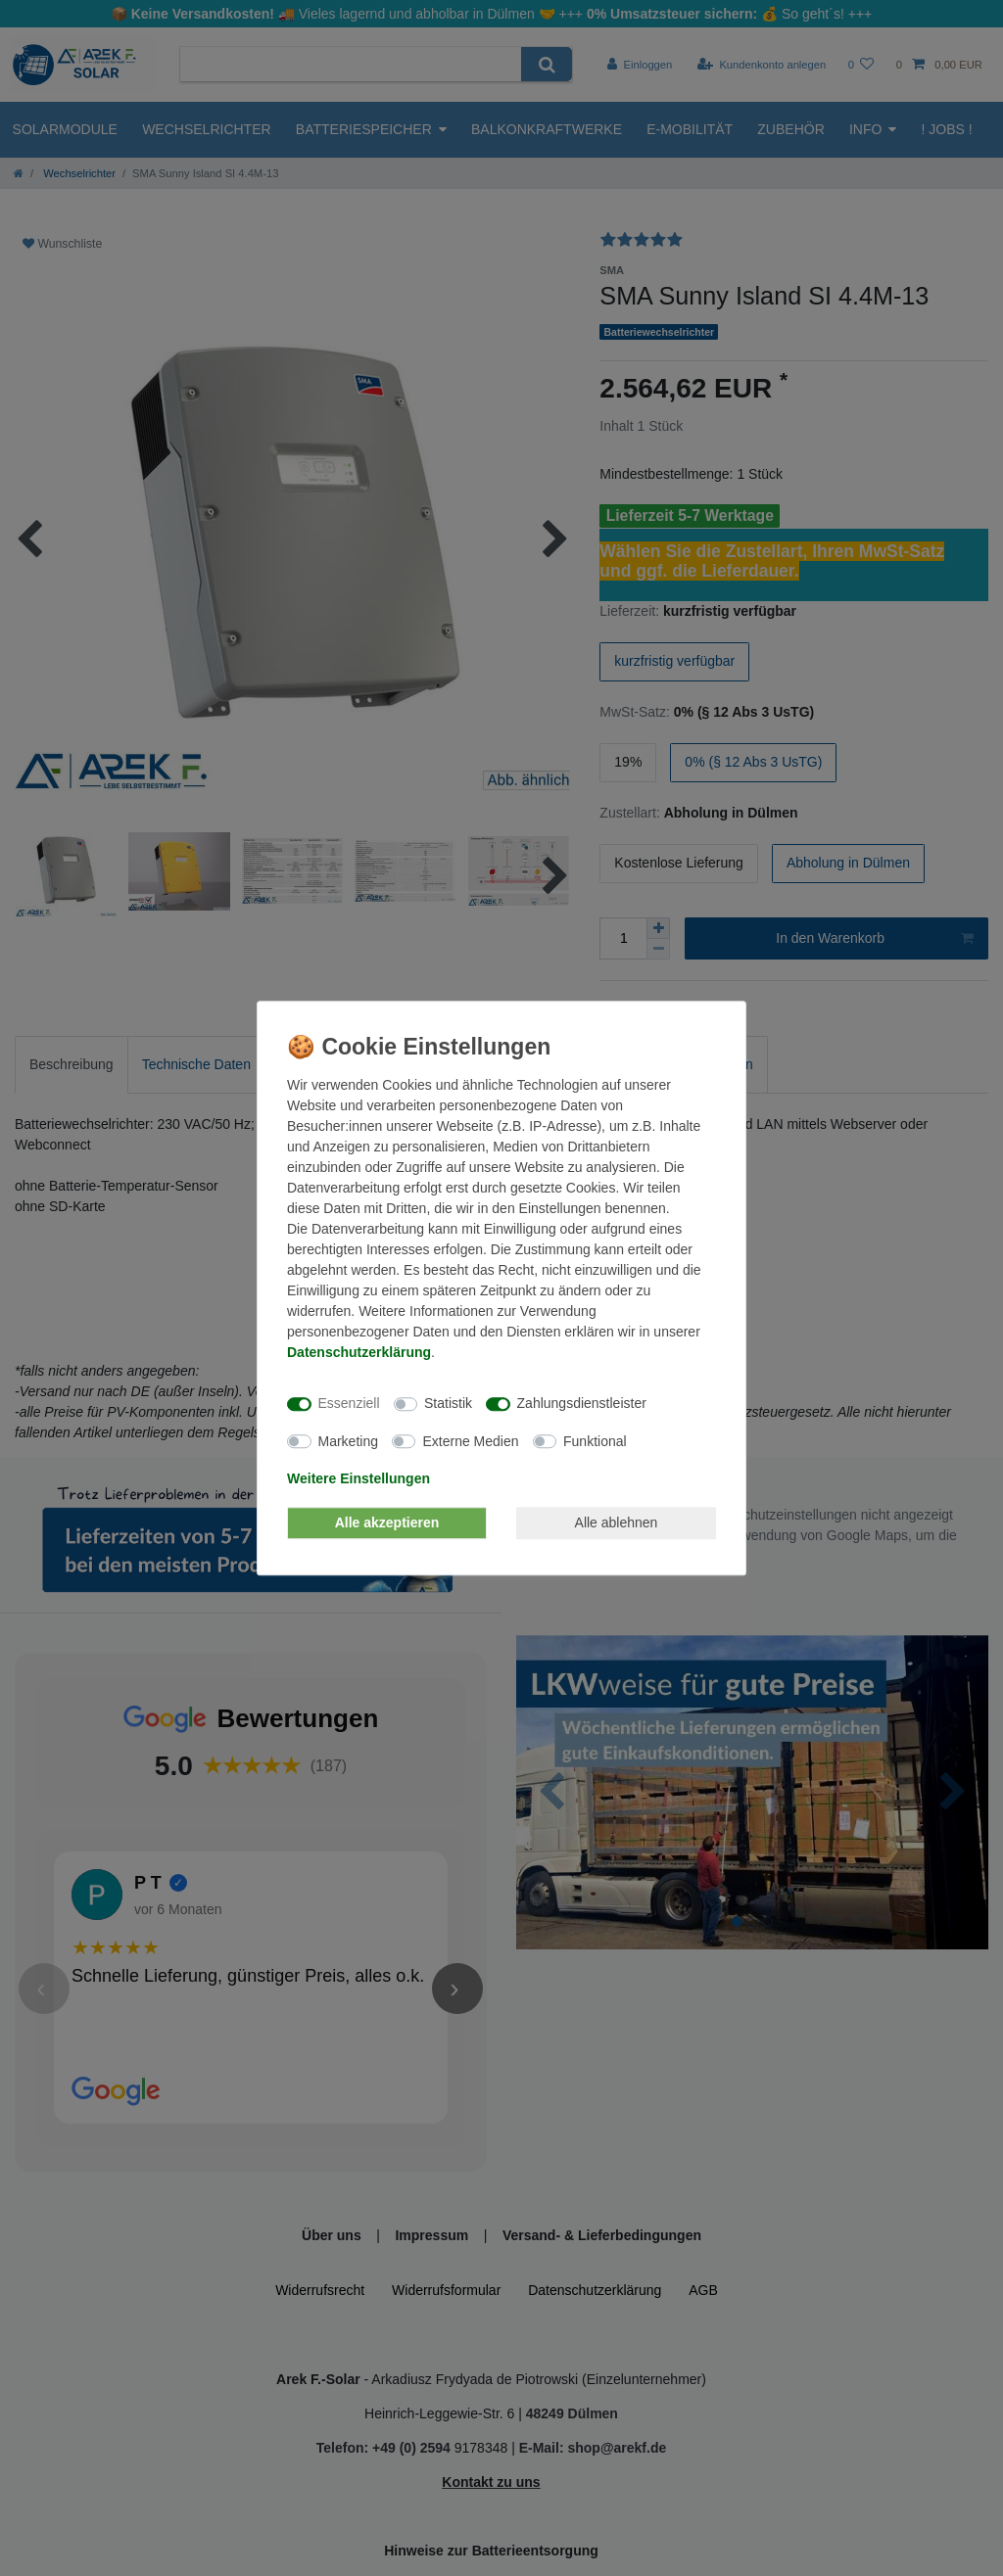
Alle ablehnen (616, 1522)
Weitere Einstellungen (358, 1478)
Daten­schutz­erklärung (359, 1352)
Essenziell (349, 1403)
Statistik (448, 1403)
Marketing (348, 1441)
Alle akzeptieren (387, 1522)
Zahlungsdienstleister (581, 1403)
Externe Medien (470, 1441)
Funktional (595, 1441)
